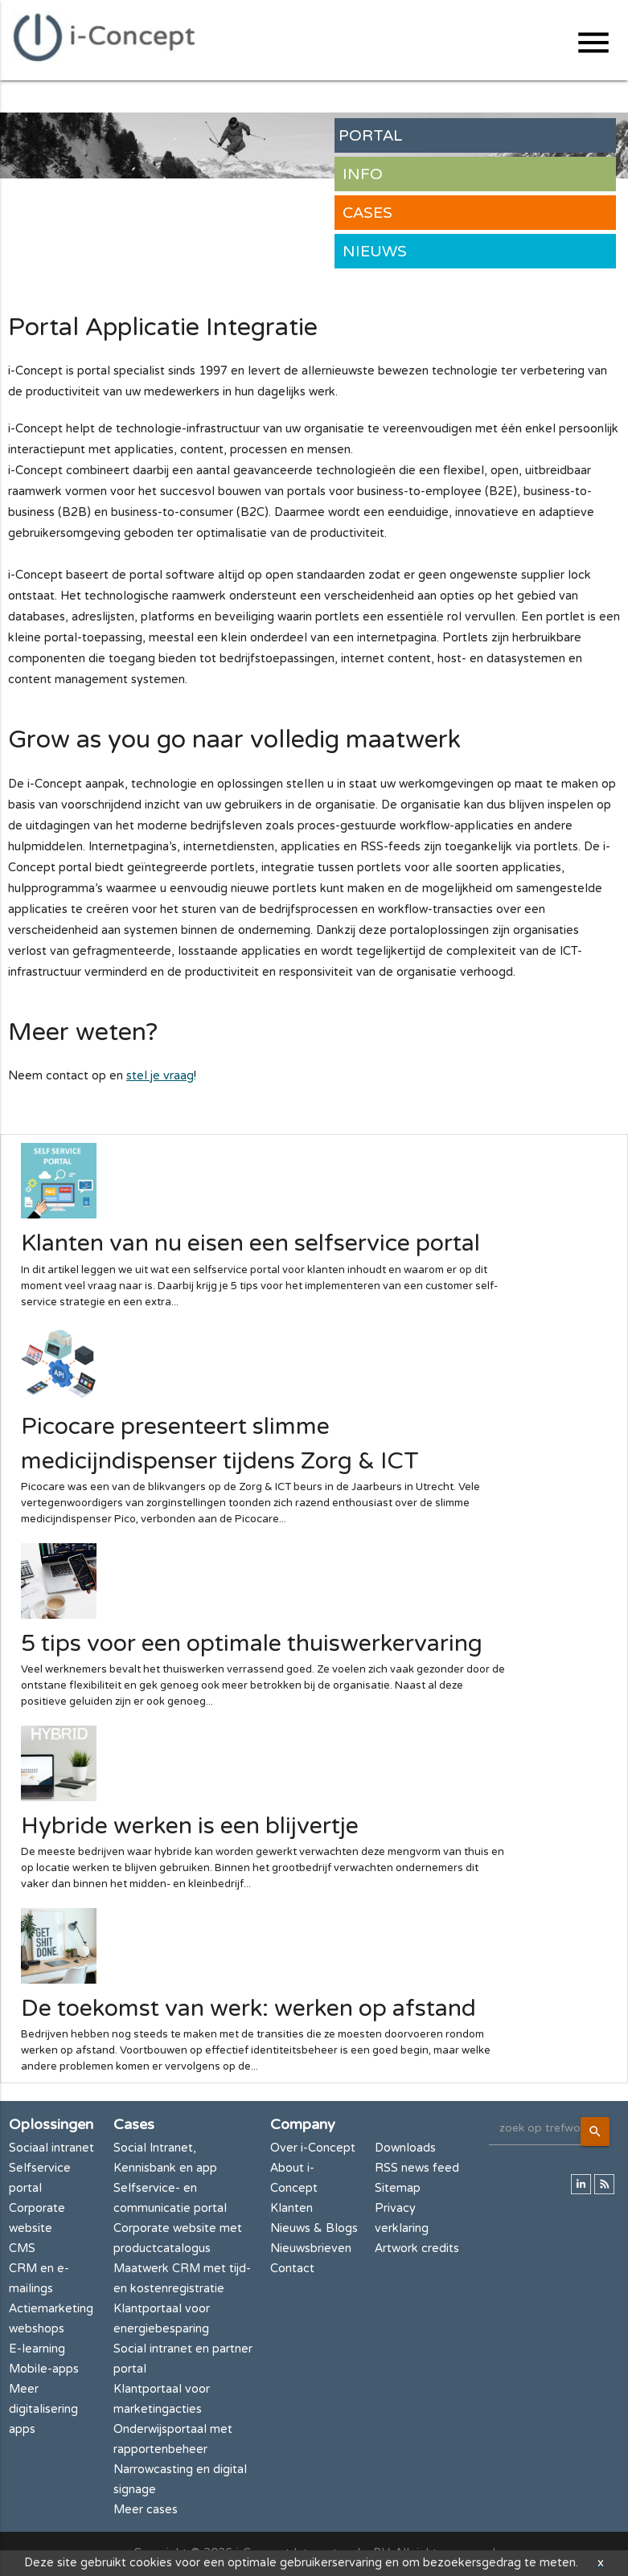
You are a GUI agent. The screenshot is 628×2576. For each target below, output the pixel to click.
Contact (292, 2268)
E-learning (37, 2349)
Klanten (291, 2208)
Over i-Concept (312, 2148)
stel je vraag (160, 1076)
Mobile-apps (44, 2369)
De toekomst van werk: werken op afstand (248, 2008)
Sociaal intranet (51, 2148)
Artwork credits (417, 2248)
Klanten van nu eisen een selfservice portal (250, 1243)
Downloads (405, 2148)
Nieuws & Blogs (314, 2228)
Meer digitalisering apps (43, 2409)
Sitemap (398, 2188)
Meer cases (145, 2510)
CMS (22, 2248)
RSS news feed (417, 2168)
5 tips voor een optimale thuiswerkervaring (251, 1643)
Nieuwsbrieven (310, 2248)
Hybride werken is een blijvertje (190, 1826)
